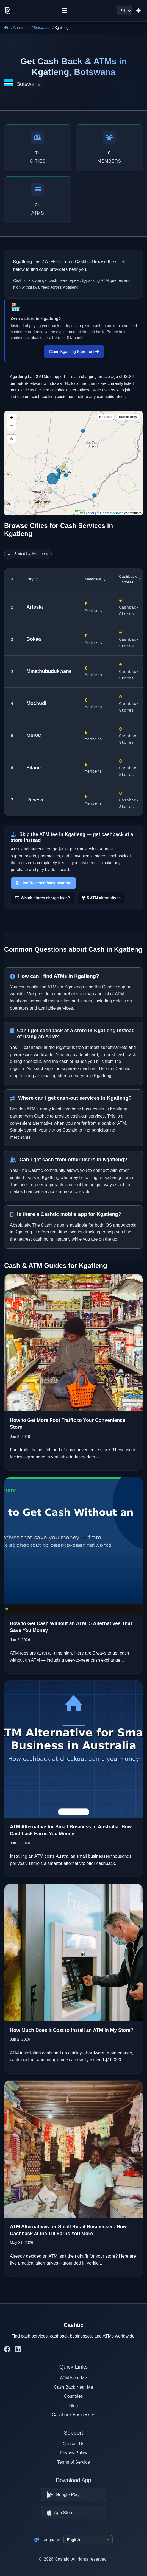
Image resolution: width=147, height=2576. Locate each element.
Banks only (128, 416)
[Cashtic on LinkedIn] (18, 2348)
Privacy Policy (73, 2452)
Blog (73, 2404)
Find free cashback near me (43, 882)
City (32, 578)
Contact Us (73, 2443)
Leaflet (87, 512)
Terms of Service (73, 2461)
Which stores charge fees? (42, 897)
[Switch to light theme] (138, 10)
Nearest (105, 416)
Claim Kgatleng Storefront (74, 351)
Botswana (41, 28)
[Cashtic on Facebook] (7, 2348)
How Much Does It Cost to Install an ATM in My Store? (72, 2029)
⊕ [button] (11, 437)
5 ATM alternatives (101, 897)
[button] (11, 417)
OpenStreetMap (111, 512)
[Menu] (64, 10)
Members (95, 578)
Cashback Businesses (73, 2413)
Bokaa (33, 638)
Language (47, 2539)
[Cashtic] (8, 10)
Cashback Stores (130, 578)
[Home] (6, 27)
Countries (21, 28)
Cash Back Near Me (73, 2386)
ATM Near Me (73, 2377)
